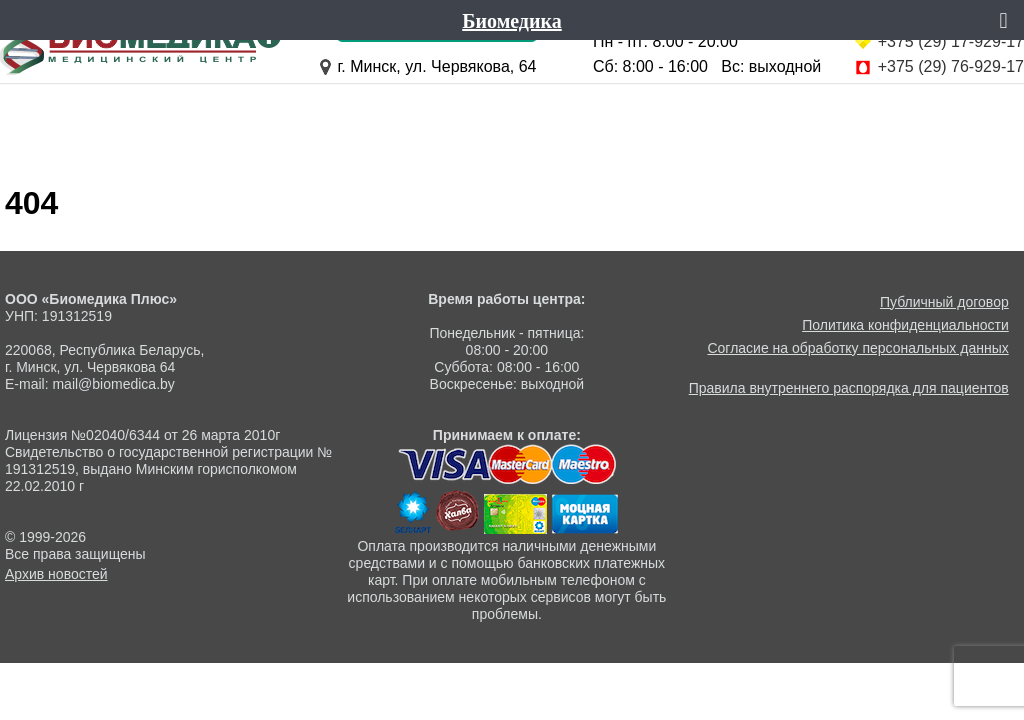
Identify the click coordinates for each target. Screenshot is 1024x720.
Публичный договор (944, 302)
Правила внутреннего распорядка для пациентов (849, 388)
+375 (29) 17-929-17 (951, 41)
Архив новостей (56, 574)
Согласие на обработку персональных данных (857, 348)
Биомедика (511, 20)
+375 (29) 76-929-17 (951, 66)
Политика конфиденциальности (905, 325)
